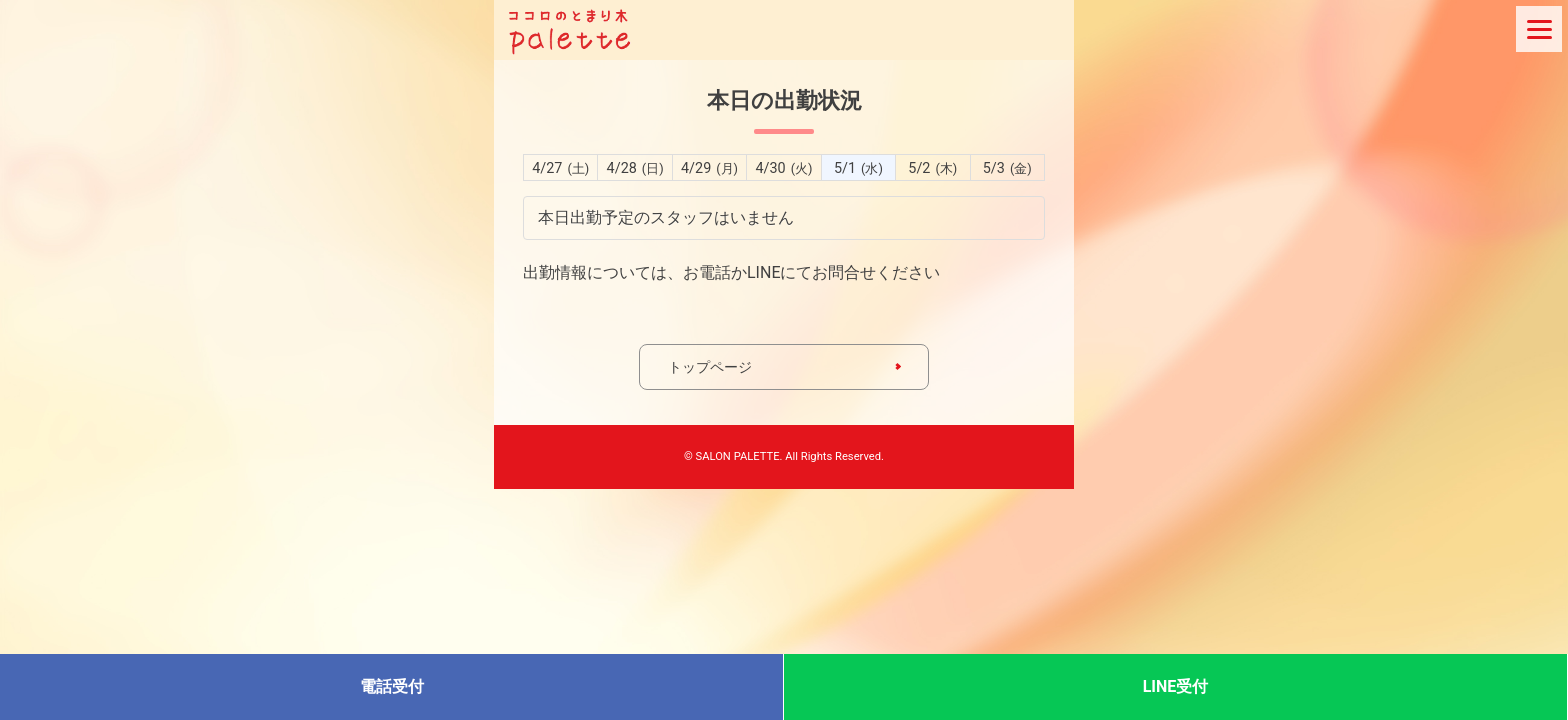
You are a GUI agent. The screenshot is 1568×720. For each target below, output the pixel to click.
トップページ (710, 367)
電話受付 (392, 686)
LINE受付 (1176, 686)
